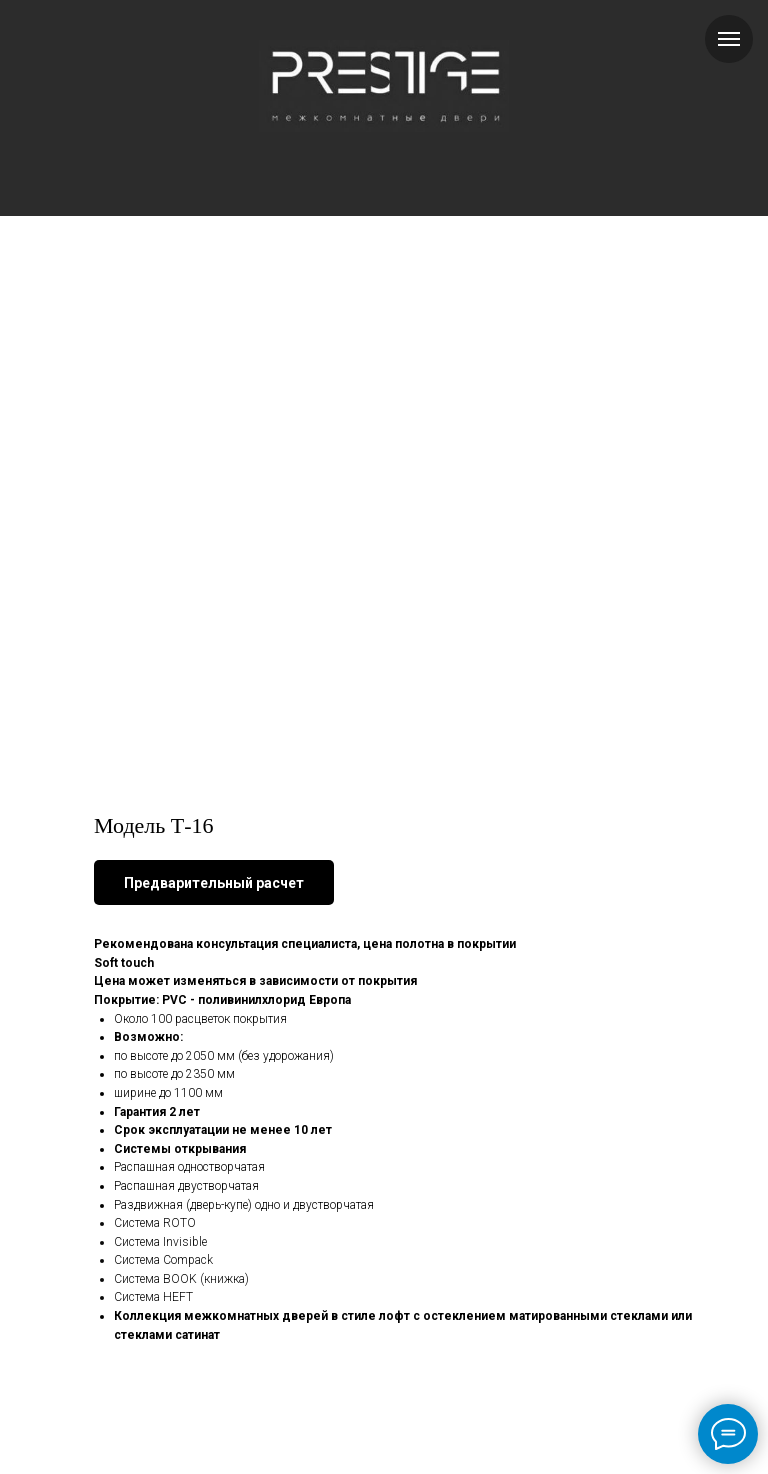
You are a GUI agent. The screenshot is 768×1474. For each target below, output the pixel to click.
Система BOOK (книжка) (181, 1279)
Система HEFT (153, 1297)
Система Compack (163, 1260)
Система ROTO (155, 1223)
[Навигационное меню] (729, 39)
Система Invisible (160, 1242)
